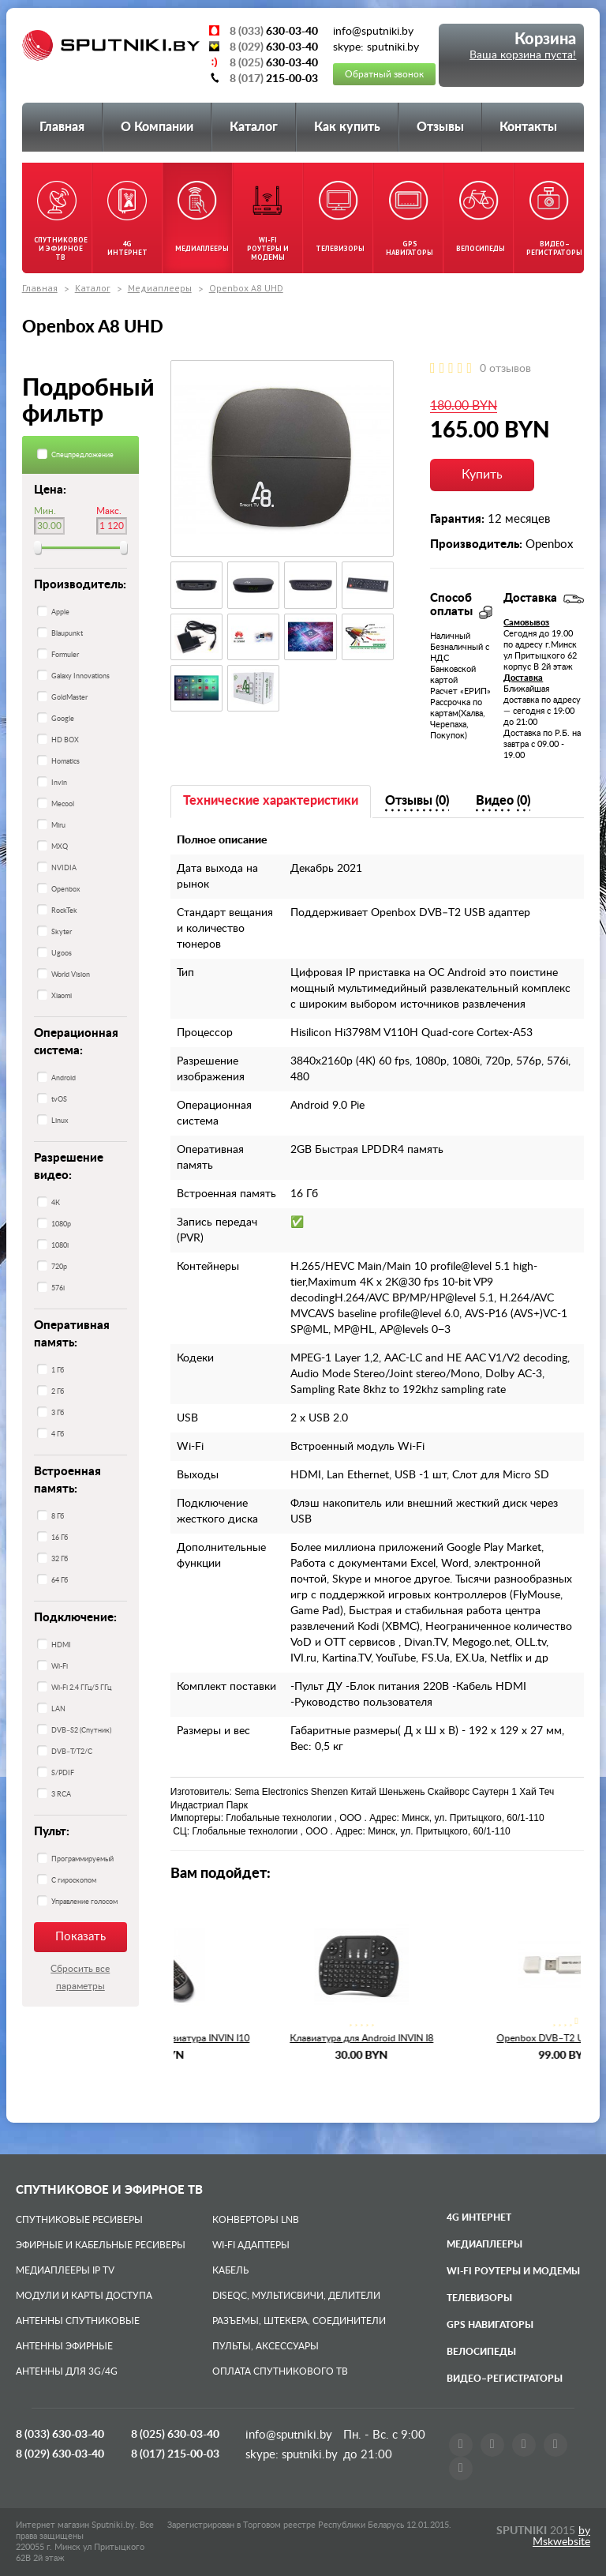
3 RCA (61, 1794)
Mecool (62, 804)
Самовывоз (526, 622)
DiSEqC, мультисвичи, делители (296, 2295)
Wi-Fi (59, 1666)
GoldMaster (69, 697)
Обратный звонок (384, 74)
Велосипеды (481, 2351)
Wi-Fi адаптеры (251, 2245)
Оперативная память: (72, 1334)
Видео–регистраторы (505, 2378)
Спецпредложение (82, 455)
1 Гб (57, 1370)
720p (59, 1267)
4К (55, 1203)
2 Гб (57, 1391)
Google (62, 719)
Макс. (109, 511)
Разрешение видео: (68, 1166)
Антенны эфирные (64, 2346)
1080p (61, 1224)
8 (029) (60, 2454)
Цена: (50, 490)
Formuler (65, 655)
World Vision (70, 974)
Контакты (528, 127)
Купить (482, 474)
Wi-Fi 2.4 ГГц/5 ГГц (81, 1688)
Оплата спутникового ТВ (280, 2371)
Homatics (65, 761)
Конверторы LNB (255, 2220)
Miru (58, 825)
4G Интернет (479, 2217)
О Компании (157, 127)
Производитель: (80, 585)
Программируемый (82, 1859)
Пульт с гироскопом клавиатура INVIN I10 (275, 2038)
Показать (80, 1937)
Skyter (61, 932)
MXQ (59, 847)
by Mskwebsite (561, 2536)
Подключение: (75, 1618)
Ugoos (61, 953)
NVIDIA (64, 868)
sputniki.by (308, 2455)
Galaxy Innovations (80, 676)
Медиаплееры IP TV (65, 2270)
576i (58, 1288)
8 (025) (175, 2434)
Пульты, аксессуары (265, 2346)
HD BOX (65, 740)
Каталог (254, 127)
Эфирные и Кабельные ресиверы (100, 2245)
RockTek (64, 910)
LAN (58, 1709)
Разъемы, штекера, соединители (299, 2321)
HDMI (61, 1645)
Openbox (65, 889)
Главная (61, 127)
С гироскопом (73, 1880)
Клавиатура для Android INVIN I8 (479, 2038)
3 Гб (57, 1413)
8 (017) (175, 2454)
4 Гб (57, 1434)
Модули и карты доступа (84, 2295)
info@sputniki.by (288, 2435)
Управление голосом (84, 1902)
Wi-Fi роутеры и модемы (513, 2271)
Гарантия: (457, 519)
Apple (60, 612)
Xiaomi (61, 996)
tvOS (59, 1099)
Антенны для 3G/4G (67, 2371)
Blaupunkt (67, 633)
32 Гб (59, 1559)
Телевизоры (479, 2298)
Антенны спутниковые (78, 2321)
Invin (59, 783)
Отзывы (440, 127)
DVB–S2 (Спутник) (81, 1730)
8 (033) (60, 2434)
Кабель (230, 2270)
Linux (59, 1121)
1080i (60, 1245)
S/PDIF (62, 1773)
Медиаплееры (160, 288)
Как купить (347, 127)
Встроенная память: (67, 1480)
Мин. (45, 511)
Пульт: (51, 1832)
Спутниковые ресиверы (79, 2220)
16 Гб (59, 1537)
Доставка (523, 678)
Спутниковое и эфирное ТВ (109, 2190)
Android (63, 1078)
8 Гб (57, 1516)
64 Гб (59, 1580)
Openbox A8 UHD (246, 288)
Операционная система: (76, 1042)
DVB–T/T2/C (71, 1752)
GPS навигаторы (490, 2325)
